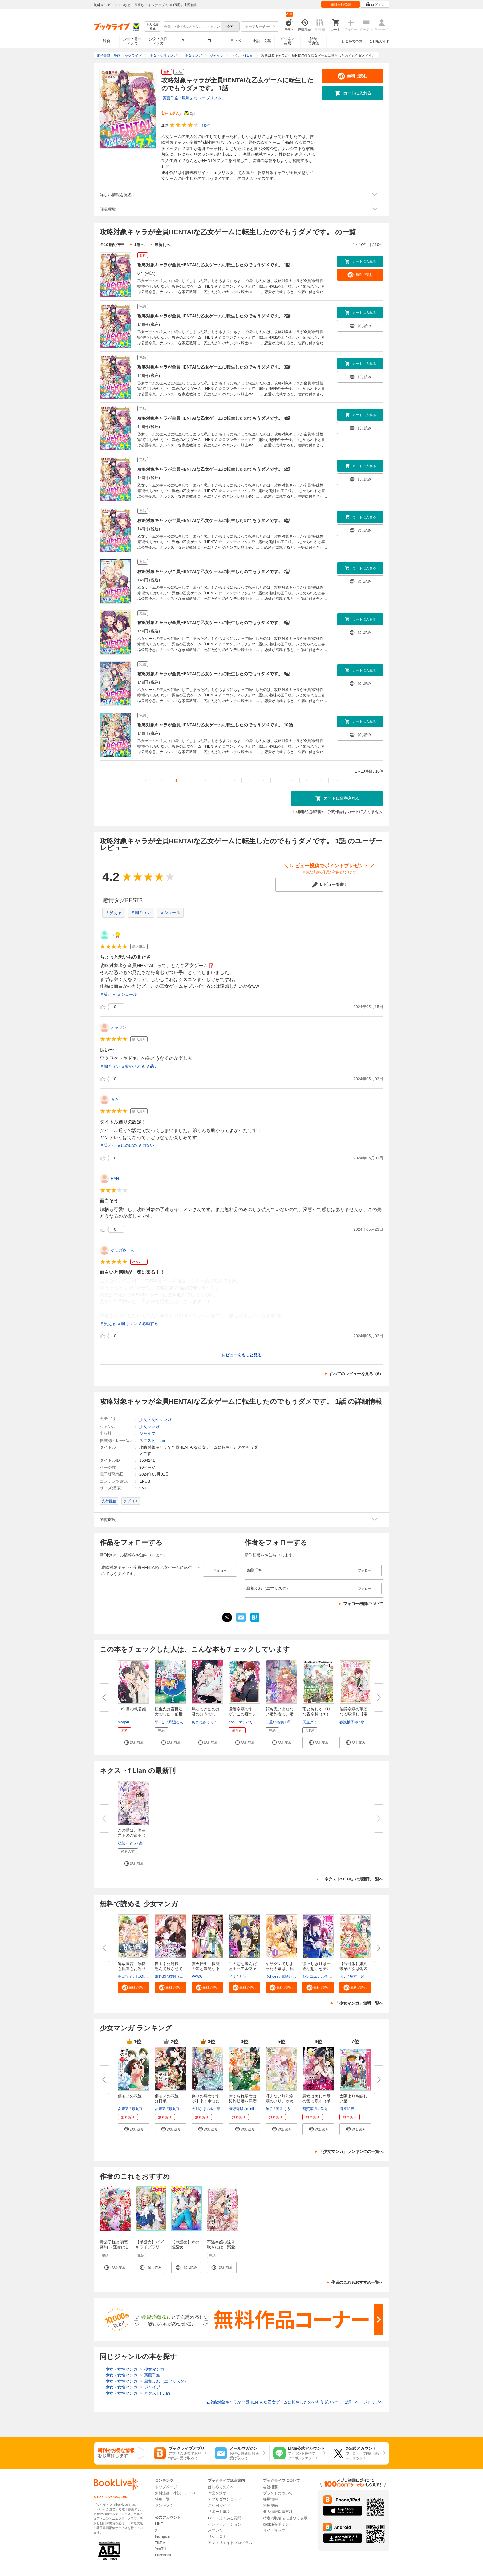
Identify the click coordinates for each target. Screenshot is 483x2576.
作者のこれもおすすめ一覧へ (357, 2282)
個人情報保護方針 (278, 2511)
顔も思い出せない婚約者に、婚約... (280, 1714)
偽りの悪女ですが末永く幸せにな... (206, 2101)
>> (335, 780)
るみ (115, 1099)
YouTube (162, 2549)
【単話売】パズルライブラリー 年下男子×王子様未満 (151, 2249)
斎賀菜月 (309, 2109)
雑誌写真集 (313, 41)
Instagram (163, 2536)
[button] (133, 1742)
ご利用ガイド (379, 41)
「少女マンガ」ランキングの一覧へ (351, 2151)
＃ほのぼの (127, 1145)
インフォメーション (224, 2524)
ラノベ (236, 41)
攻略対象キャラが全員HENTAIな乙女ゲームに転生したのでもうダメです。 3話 (213, 367)
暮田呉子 (125, 1976)
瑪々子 (292, 1722)
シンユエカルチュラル (320, 1976)
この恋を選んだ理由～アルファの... (243, 1968)
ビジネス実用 (287, 41)
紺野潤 (160, 1976)
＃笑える (114, 912)
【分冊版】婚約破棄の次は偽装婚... (353, 1968)
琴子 (269, 2109)
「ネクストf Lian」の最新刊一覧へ (351, 1879)
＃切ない (146, 1145)
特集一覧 (162, 2499)
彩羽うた (175, 1976)
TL (210, 41)
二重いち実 (275, 1722)
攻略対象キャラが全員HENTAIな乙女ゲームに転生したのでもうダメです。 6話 (213, 520)
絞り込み (153, 26)
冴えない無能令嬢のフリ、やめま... (280, 2101)
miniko (251, 2109)
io (112, 934)
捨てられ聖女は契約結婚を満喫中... (243, 2101)
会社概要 (270, 2487)
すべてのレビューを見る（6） (356, 1373)
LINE (159, 2524)
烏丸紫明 (327, 2109)
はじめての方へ (354, 41)
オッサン (119, 1027)
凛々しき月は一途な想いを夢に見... (316, 1968)
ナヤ (242, 1976)
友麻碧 (123, 2109)
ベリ (232, 1976)
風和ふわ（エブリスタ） (204, 98)
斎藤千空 (170, 98)
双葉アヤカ (127, 1843)
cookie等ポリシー (277, 2524)
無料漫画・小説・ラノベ (175, 2493)
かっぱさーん (123, 1250)
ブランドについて (278, 2493)
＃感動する (148, 1323)
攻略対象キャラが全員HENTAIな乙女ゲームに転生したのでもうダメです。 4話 (213, 418)
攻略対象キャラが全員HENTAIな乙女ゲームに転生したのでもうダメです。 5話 (213, 469)
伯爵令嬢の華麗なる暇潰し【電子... (353, 1714)
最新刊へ (162, 244)
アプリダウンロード (224, 2499)
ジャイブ (147, 1433)
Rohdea (272, 1976)
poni (232, 1722)
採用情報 (270, 2499)
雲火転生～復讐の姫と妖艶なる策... (206, 1968)
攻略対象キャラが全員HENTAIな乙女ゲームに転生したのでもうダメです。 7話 (213, 571)
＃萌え (152, 1066)
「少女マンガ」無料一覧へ (359, 2003)
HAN (115, 1178)
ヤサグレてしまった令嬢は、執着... (280, 1968)
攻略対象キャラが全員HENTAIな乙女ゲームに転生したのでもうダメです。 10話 (215, 724)
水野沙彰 (368, 1722)
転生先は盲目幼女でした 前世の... (169, 1714)
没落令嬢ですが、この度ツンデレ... (243, 1714)
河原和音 (346, 2109)
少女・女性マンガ (158, 41)
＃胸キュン (141, 912)
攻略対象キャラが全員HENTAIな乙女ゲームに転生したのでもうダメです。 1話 (213, 264)
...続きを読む (270, 1315)
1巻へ (139, 244)
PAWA (197, 1976)
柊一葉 (214, 2109)
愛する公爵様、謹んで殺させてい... (169, 1968)
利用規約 (270, 2505)
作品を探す (217, 2493)
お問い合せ (217, 2530)
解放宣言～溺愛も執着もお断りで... (132, 1968)
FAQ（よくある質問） (226, 2518)
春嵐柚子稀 (348, 1722)
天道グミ (309, 1722)
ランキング (164, 2505)
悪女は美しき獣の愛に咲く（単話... (316, 2101)
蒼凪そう (283, 2109)
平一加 (160, 1722)
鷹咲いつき (290, 1976)
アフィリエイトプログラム (230, 2543)
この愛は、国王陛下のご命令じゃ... (132, 1835)
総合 (106, 41)
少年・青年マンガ (132, 41)
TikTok (160, 2543)
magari (123, 1722)
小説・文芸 (262, 41)
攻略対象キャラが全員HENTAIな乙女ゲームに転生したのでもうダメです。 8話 (213, 622)
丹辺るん (175, 1722)
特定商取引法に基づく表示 (285, 2518)
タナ (343, 1976)
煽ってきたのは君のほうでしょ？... (206, 1714)
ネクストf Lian (152, 1440)
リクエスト (217, 2536)
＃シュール (170, 912)
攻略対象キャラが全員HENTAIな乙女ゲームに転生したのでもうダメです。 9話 (213, 673)
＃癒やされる (133, 1066)
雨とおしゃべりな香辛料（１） (316, 1711)
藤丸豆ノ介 (141, 2109)
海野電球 (236, 2109)
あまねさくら (203, 1722)
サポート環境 (219, 2511)
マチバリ (245, 1722)
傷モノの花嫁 (130, 2096)
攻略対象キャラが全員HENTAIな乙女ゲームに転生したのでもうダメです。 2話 (213, 315)
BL (184, 40)
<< (147, 780)
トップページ (166, 2487)
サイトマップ (274, 2530)
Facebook (163, 2555)
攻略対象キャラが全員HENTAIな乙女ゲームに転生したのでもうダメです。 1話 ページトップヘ (294, 2402)
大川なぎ (199, 2109)
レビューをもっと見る (241, 1355)
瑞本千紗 (357, 1976)
